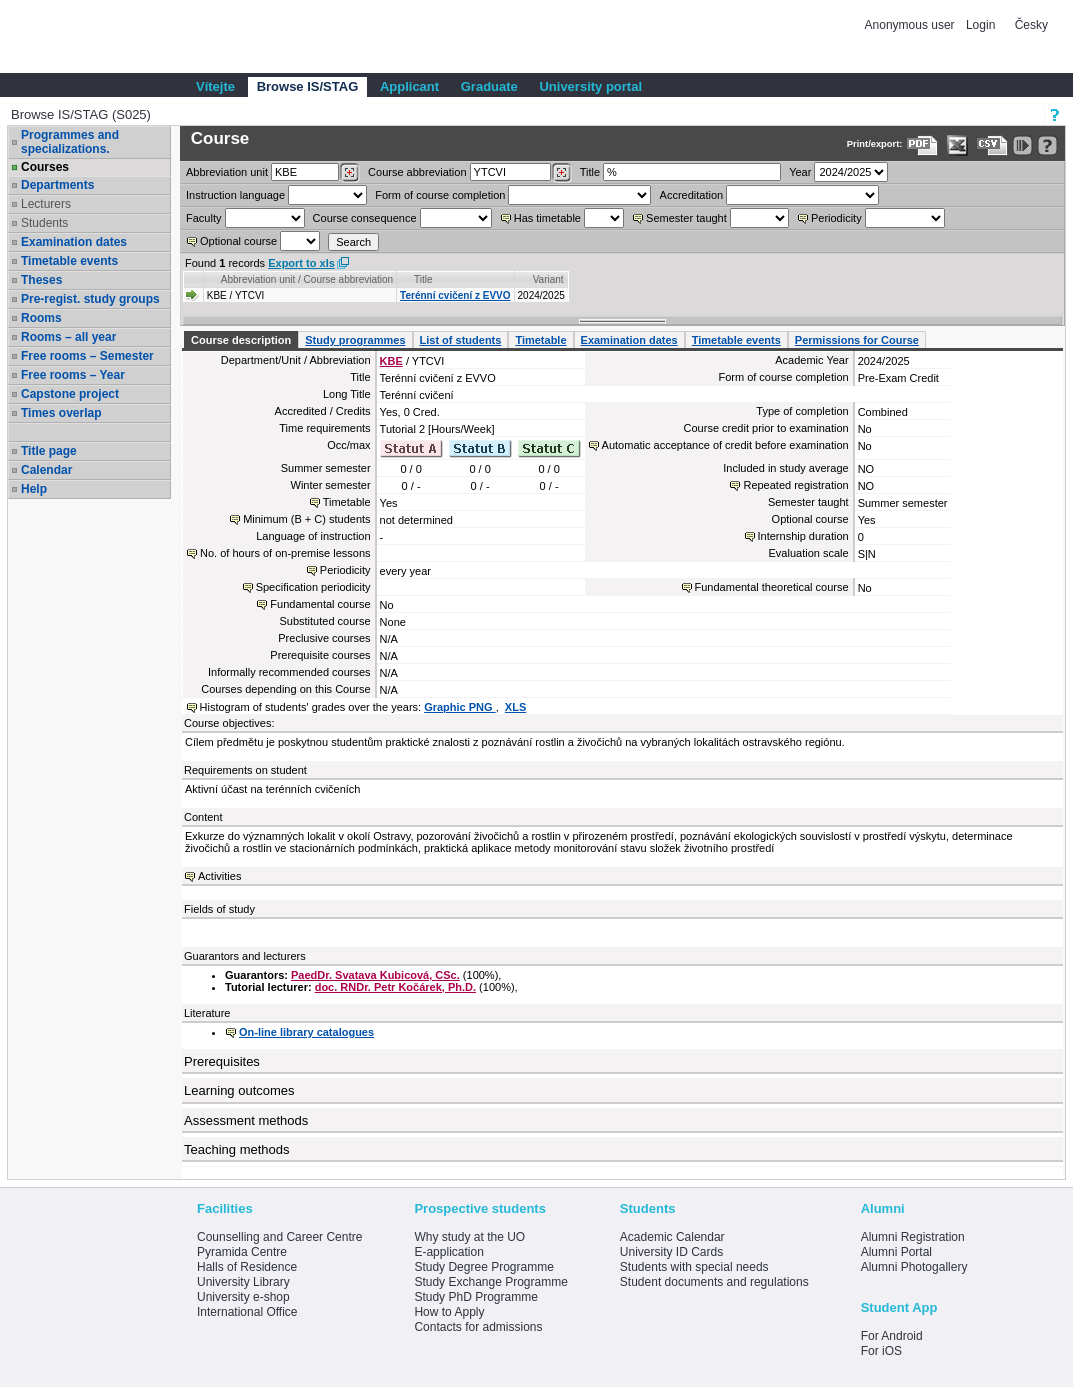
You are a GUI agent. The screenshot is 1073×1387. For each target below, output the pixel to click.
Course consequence (365, 218)
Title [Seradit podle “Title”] (423, 279)
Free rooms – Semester (87, 356)
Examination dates (74, 242)
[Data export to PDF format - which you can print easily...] (922, 145)
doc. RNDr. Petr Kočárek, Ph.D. (395, 987)
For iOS (881, 1351)
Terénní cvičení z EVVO (455, 295)
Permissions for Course (857, 340)
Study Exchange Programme (490, 1282)
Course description (241, 340)
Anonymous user (911, 25)
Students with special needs (694, 1267)
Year (800, 172)
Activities (219, 876)
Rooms (41, 318)
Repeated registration (795, 485)
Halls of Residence (247, 1267)
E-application (448, 1252)
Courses (45, 167)
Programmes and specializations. (70, 142)
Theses (41, 280)
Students (44, 223)
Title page (49, 451)
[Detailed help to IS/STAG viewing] (1047, 145)
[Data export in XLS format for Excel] (957, 145)
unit (227, 172)
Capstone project (70, 394)
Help (34, 489)
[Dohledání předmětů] (561, 173)
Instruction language (235, 195)
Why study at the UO (469, 1237)
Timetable (540, 340)
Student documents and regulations (714, 1282)
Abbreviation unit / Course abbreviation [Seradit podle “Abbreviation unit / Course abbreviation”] (307, 279)
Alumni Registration (913, 1237)
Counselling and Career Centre (279, 1237)
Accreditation (692, 195)
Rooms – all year (68, 337)
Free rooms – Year (73, 375)
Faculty (203, 218)
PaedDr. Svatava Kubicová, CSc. (375, 975)
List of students (461, 340)
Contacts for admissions (478, 1327)
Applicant (409, 86)
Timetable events (69, 261)
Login (980, 25)
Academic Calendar (672, 1237)
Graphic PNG (460, 707)
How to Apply (449, 1312)
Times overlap (61, 413)
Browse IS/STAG (308, 86)
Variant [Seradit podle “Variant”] (548, 279)
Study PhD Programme (475, 1297)
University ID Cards (671, 1252)
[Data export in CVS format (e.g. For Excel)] (992, 145)
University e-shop (243, 1297)
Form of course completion (440, 195)
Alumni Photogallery (914, 1267)
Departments (57, 185)
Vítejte (215, 86)
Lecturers (46, 204)
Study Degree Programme (483, 1267)
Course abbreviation (417, 172)
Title (590, 172)
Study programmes (355, 340)
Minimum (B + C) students (306, 519)
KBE (391, 361)
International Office (247, 1312)
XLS (515, 707)
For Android (892, 1336)
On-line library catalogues (306, 1032)
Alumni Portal (896, 1252)
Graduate (489, 86)
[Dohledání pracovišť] (349, 173)
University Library (243, 1282)
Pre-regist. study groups (90, 299)
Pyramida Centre (242, 1252)
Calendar (46, 470)
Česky (1031, 25)
